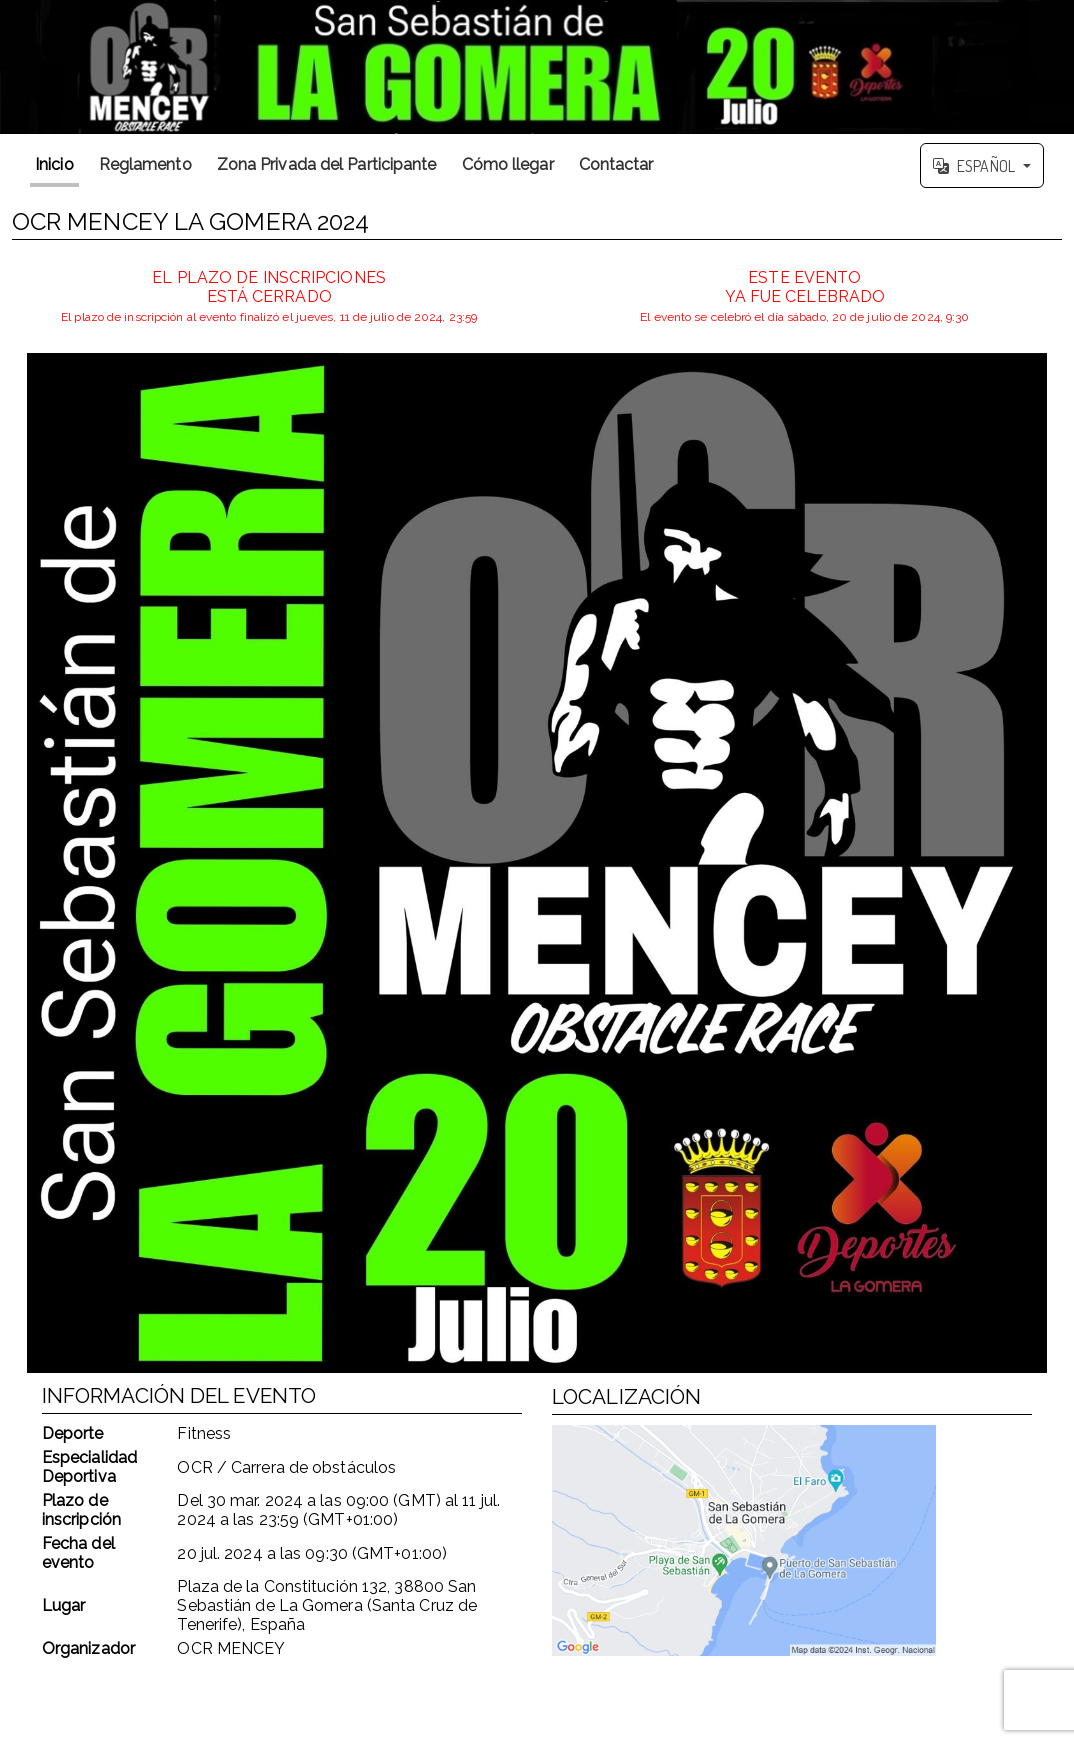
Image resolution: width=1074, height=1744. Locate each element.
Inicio (54, 164)
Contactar (616, 164)
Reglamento (145, 164)
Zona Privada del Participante (327, 164)
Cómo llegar (508, 164)
